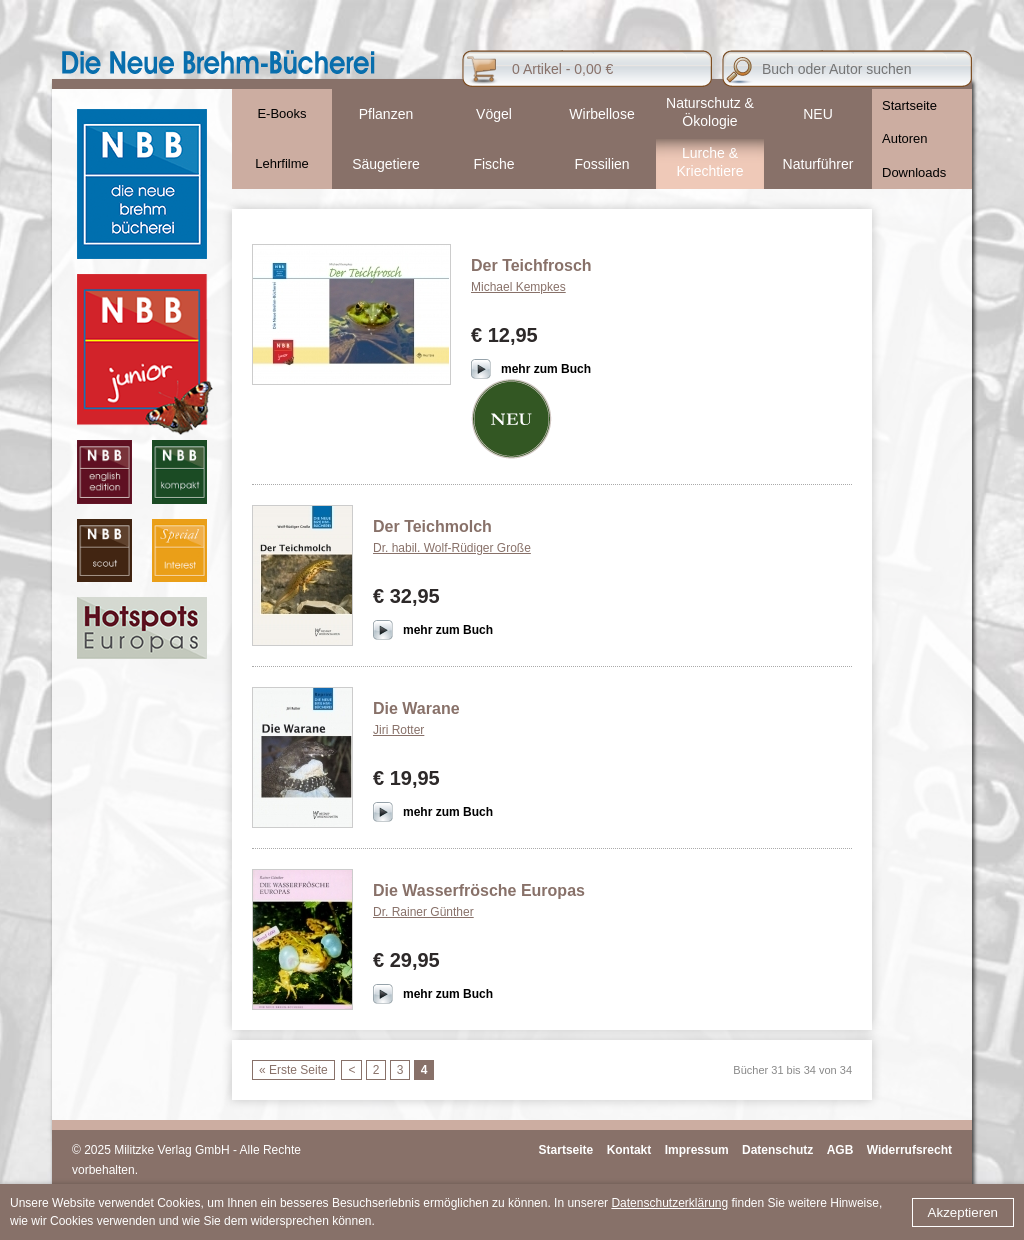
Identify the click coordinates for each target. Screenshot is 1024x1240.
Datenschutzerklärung (669, 1203)
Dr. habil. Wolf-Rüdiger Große (452, 548)
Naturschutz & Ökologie (710, 112)
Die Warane (416, 708)
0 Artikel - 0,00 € (562, 69)
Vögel (494, 114)
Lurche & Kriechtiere (710, 162)
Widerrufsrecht (909, 1150)
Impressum (697, 1150)
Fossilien (601, 164)
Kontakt (629, 1150)
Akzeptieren (963, 1212)
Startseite (909, 105)
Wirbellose (601, 114)
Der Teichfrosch (531, 265)
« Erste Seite (293, 1070)
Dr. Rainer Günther (423, 912)
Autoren (905, 138)
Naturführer (818, 164)
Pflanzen (386, 114)
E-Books (281, 113)
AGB (840, 1150)
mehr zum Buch (546, 369)
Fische (493, 164)
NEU (818, 114)
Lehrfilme (281, 163)
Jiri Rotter (398, 730)
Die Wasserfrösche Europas (479, 890)
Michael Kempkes (518, 287)
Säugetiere (386, 164)
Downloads (914, 172)
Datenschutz (777, 1150)
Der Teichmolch (432, 526)
